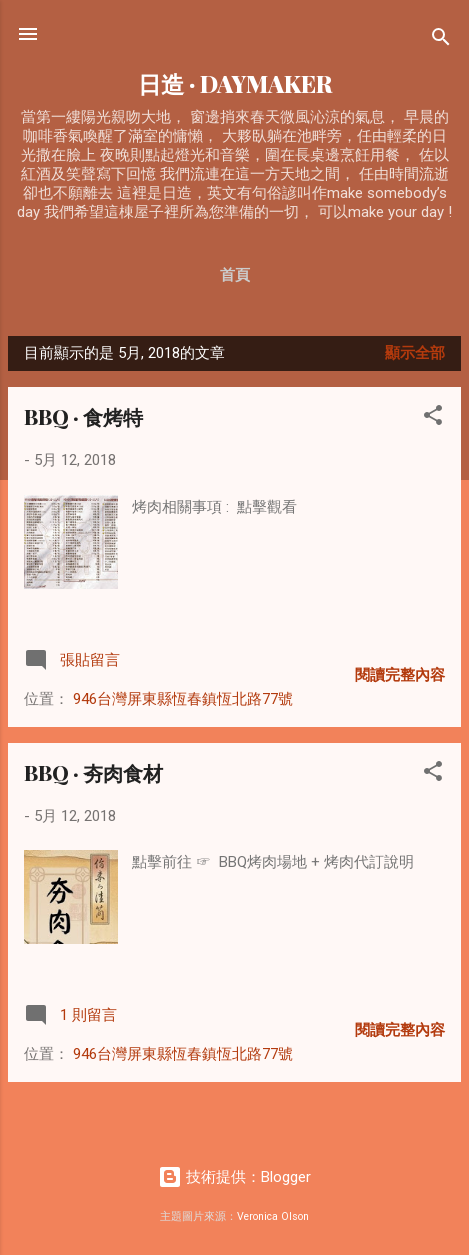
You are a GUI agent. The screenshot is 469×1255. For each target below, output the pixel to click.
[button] (433, 418)
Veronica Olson (273, 1216)
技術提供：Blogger (234, 1177)
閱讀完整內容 (400, 675)
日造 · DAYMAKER (235, 83)
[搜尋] (441, 40)
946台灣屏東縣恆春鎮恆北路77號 (183, 699)
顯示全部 (415, 353)
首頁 (235, 275)
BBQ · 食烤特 (83, 416)
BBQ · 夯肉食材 (93, 772)
